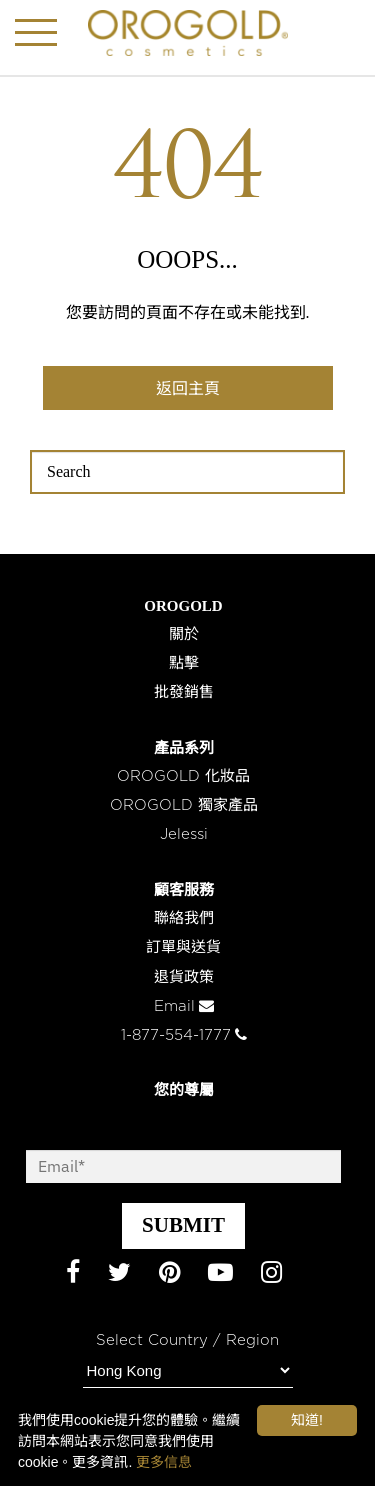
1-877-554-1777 (184, 1035)
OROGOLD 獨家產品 (184, 805)
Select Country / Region (187, 1340)
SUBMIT (183, 1225)
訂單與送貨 (183, 947)
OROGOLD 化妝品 (183, 776)
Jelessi (184, 834)
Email (184, 1006)
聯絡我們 (184, 918)
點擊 (184, 663)
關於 (184, 634)
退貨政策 (184, 977)
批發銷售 (184, 692)
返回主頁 (188, 388)
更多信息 (164, 1462)
